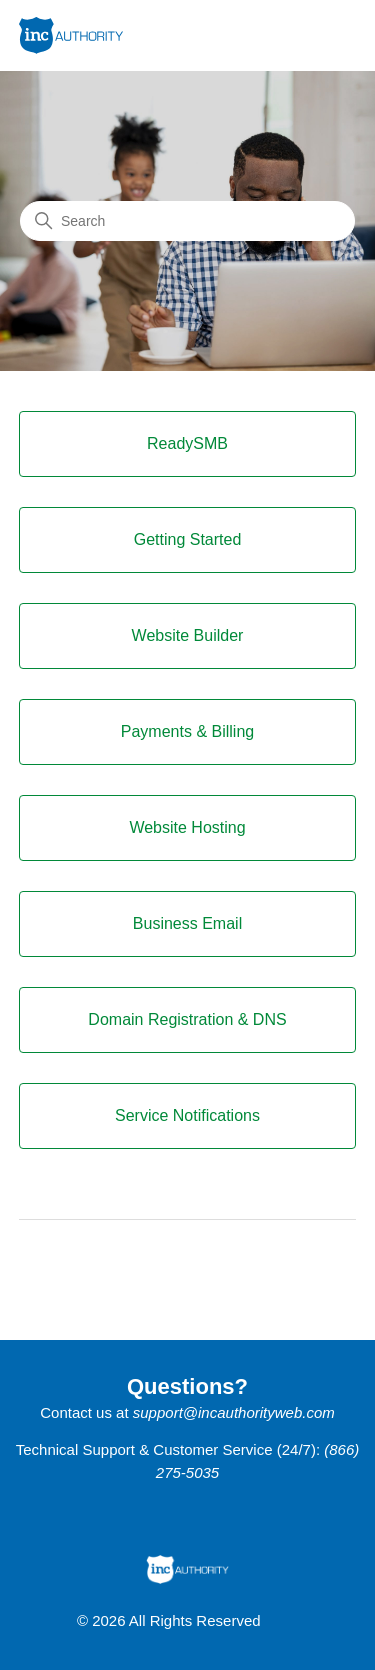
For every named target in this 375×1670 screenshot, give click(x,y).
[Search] (187, 221)
